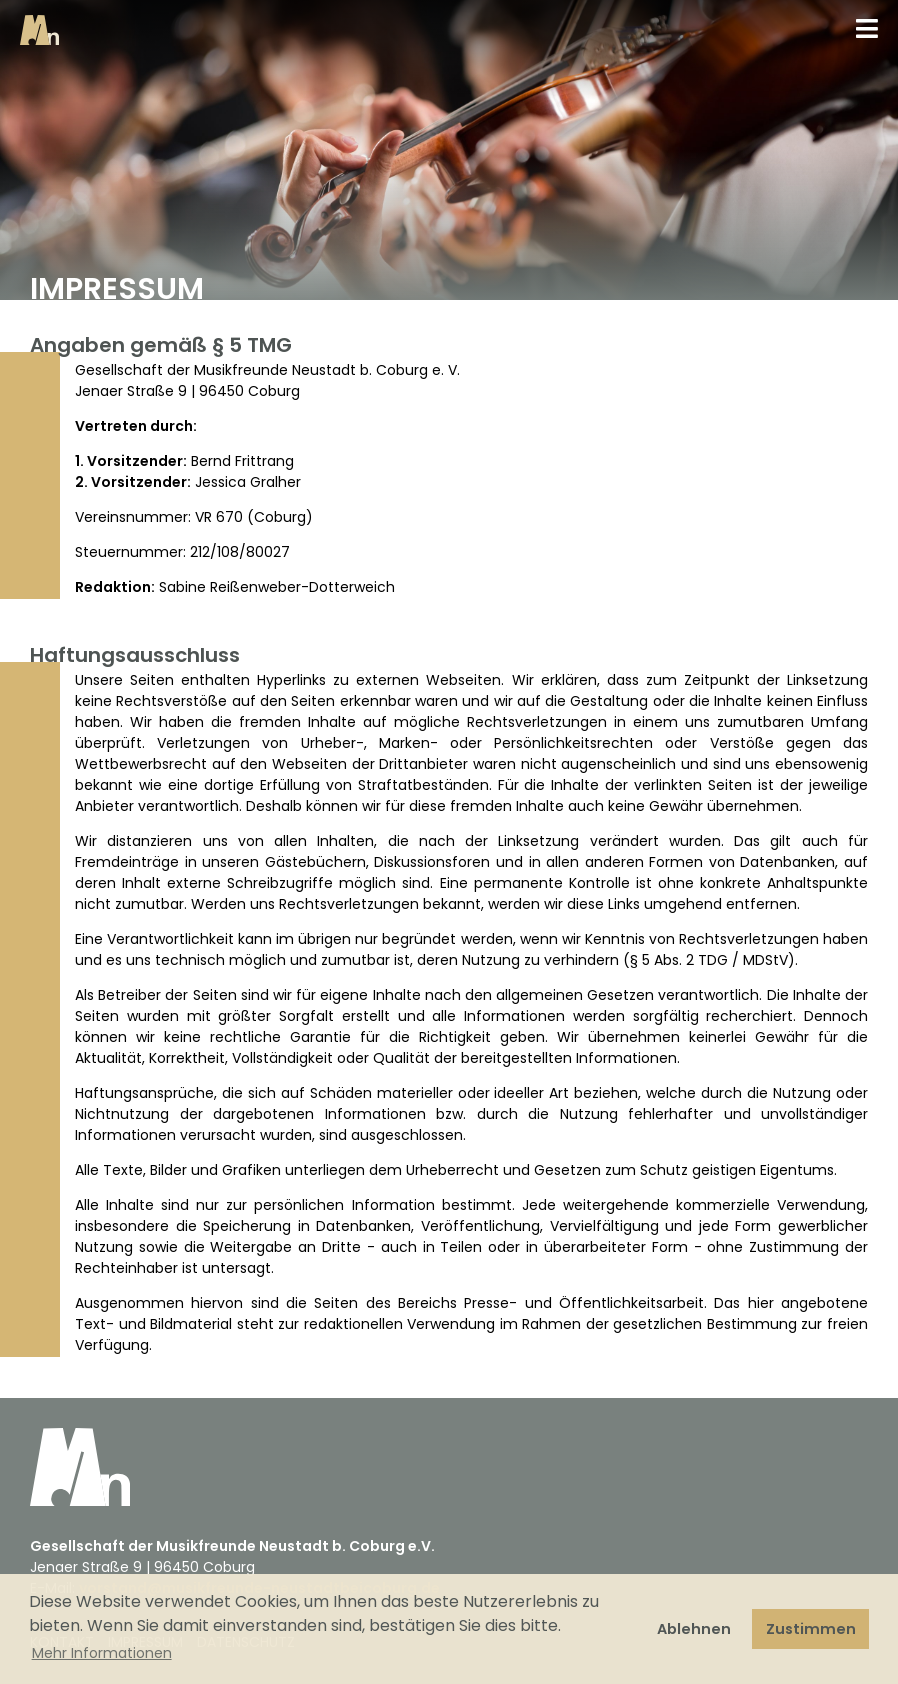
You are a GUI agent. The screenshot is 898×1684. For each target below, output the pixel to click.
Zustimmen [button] (811, 1629)
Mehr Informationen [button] (102, 1653)
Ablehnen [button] (694, 1629)
